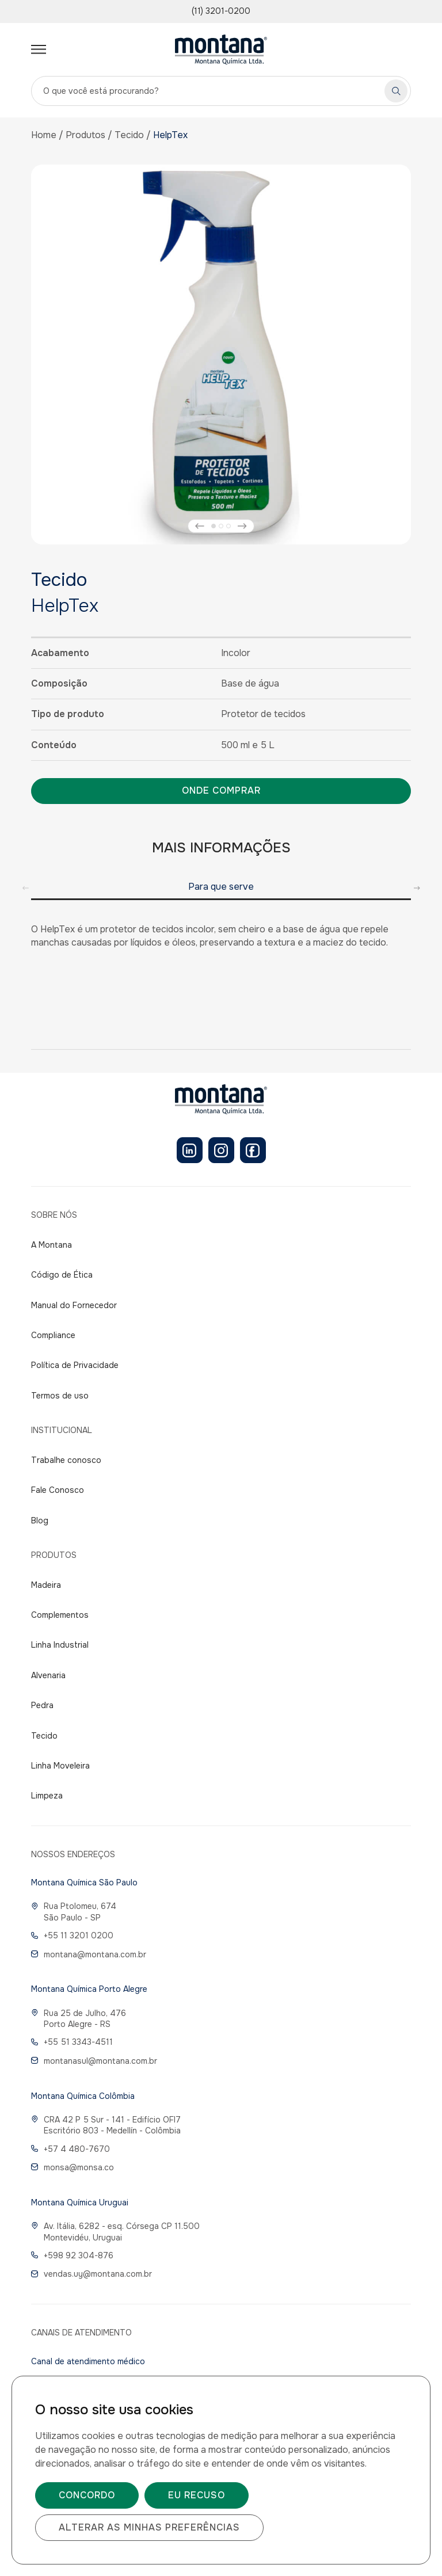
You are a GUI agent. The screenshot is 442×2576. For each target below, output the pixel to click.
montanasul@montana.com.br (94, 2061)
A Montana (51, 1245)
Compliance (53, 1335)
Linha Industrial (60, 1645)
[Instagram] (221, 1150)
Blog (39, 1520)
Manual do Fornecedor (74, 1305)
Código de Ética (62, 1275)
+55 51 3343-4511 (72, 2042)
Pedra (42, 1705)
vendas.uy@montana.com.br (91, 2274)
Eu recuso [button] (196, 2495)
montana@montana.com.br (88, 1954)
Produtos (85, 135)
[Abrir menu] (38, 49)
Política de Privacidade (75, 1365)
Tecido (129, 135)
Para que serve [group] (221, 887)
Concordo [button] (87, 2495)
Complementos (60, 1615)
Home (43, 135)
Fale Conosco (57, 1490)
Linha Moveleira (60, 1765)
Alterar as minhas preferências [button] (149, 2527)
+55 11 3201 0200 (72, 1935)
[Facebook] (253, 1150)
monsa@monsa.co (72, 2167)
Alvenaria (48, 1675)
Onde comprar (221, 790)
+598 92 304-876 (72, 2255)
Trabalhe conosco (66, 1460)
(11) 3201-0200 (221, 11)
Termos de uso (60, 1395)
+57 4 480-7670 (70, 2149)
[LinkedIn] (190, 1150)
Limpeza (47, 1795)
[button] (199, 526)
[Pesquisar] (395, 90)
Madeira (46, 1585)
